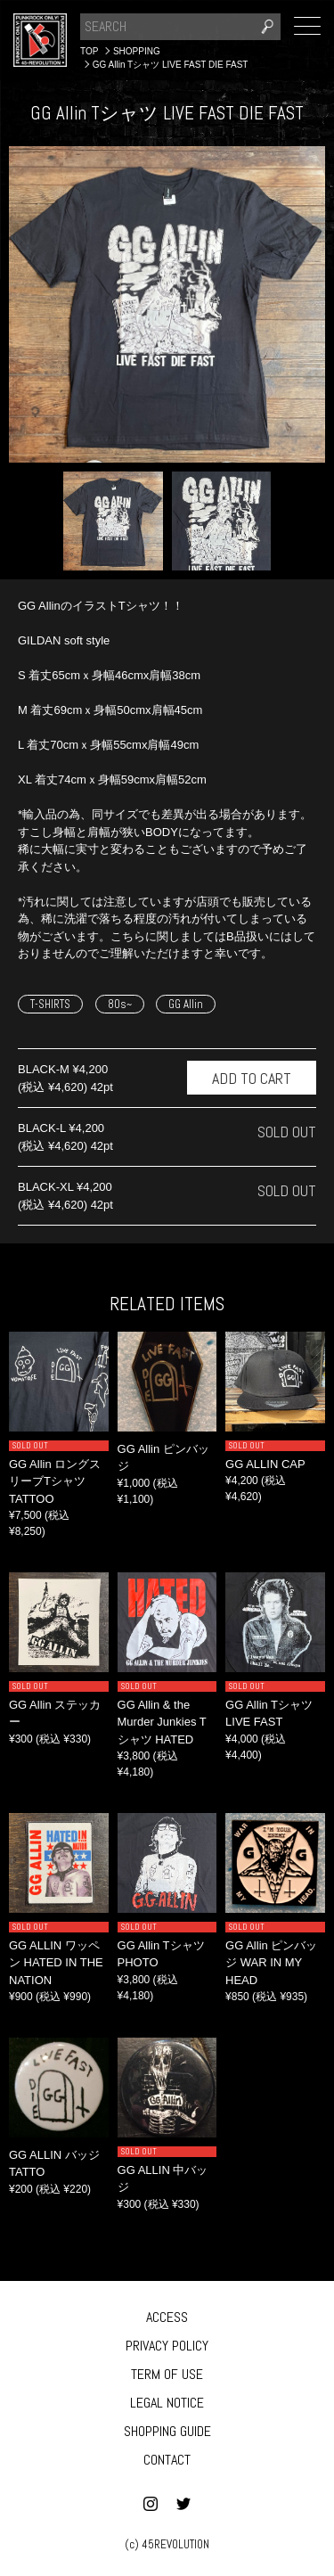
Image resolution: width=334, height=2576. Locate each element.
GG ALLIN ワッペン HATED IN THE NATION (56, 1963)
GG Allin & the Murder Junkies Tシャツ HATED (162, 1722)
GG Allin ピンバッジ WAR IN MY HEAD (271, 1963)
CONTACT (167, 2459)
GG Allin (185, 1004)
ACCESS (167, 2317)
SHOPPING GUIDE (167, 2431)
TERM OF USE (167, 2374)
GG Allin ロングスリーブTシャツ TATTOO (55, 1481)
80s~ (120, 1004)
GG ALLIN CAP (265, 1464)
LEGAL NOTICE (167, 2402)
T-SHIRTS (50, 1004)
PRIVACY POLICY (167, 2345)
